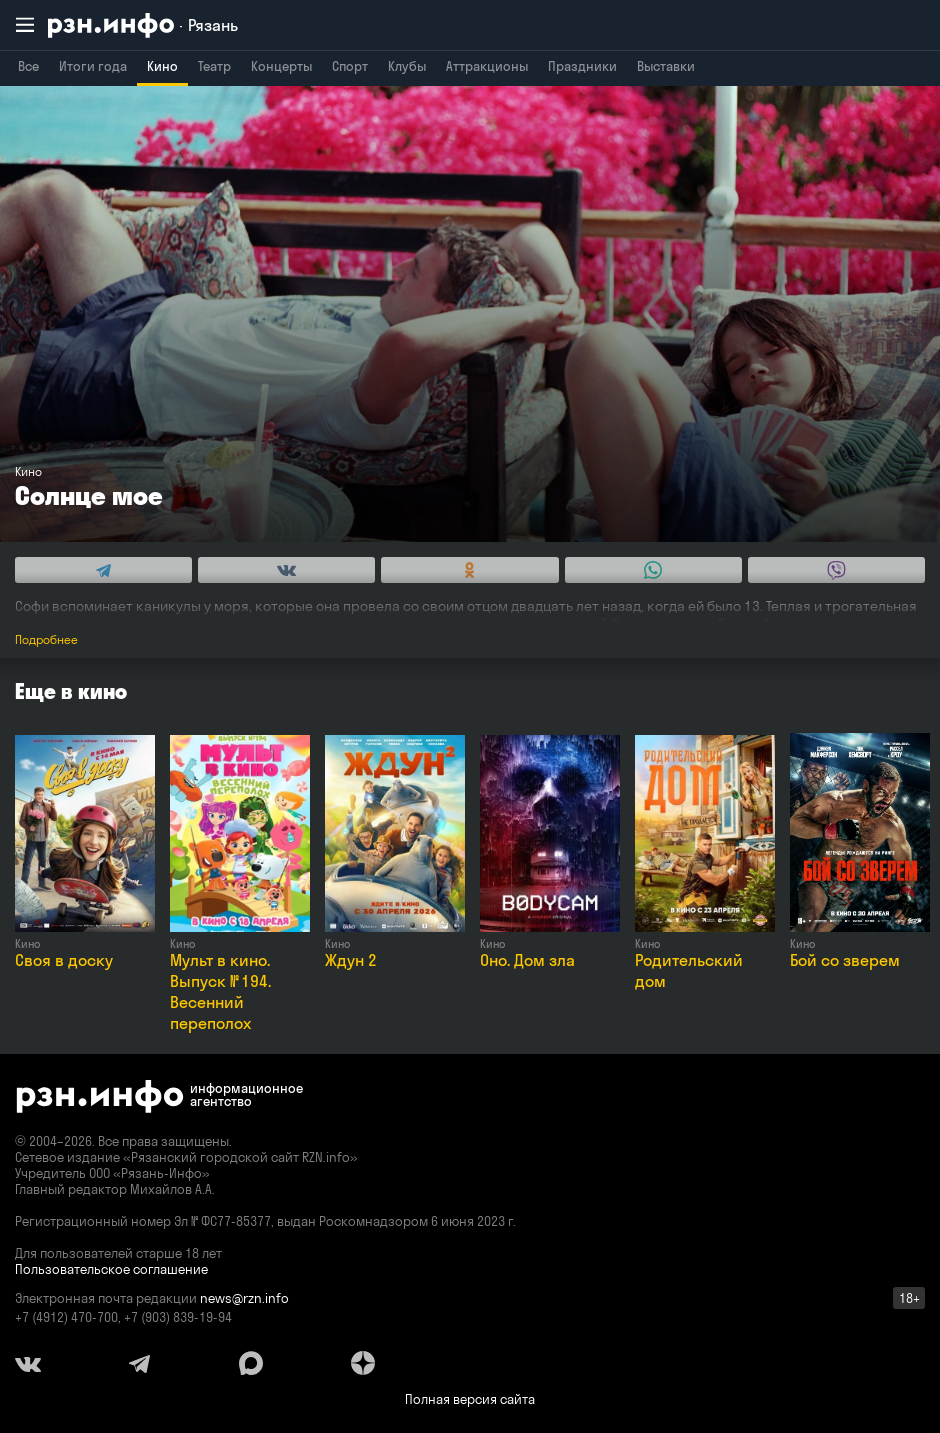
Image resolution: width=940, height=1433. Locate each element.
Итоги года (93, 66)
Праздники (582, 66)
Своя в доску (64, 960)
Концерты (281, 66)
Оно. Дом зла (527, 960)
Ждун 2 (351, 960)
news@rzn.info (244, 1298)
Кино (162, 66)
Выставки (666, 66)
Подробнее (46, 639)
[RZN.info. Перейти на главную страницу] (143, 25)
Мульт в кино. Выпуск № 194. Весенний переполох (220, 991)
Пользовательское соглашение (111, 1269)
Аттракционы (487, 66)
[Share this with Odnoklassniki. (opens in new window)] (469, 570)
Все (28, 66)
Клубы (407, 66)
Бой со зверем (845, 960)
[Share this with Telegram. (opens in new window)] (103, 570)
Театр (214, 66)
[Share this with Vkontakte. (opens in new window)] (286, 570)
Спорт (350, 66)
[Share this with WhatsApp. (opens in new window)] (653, 570)
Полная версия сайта (470, 1399)
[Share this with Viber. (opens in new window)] (836, 570)
